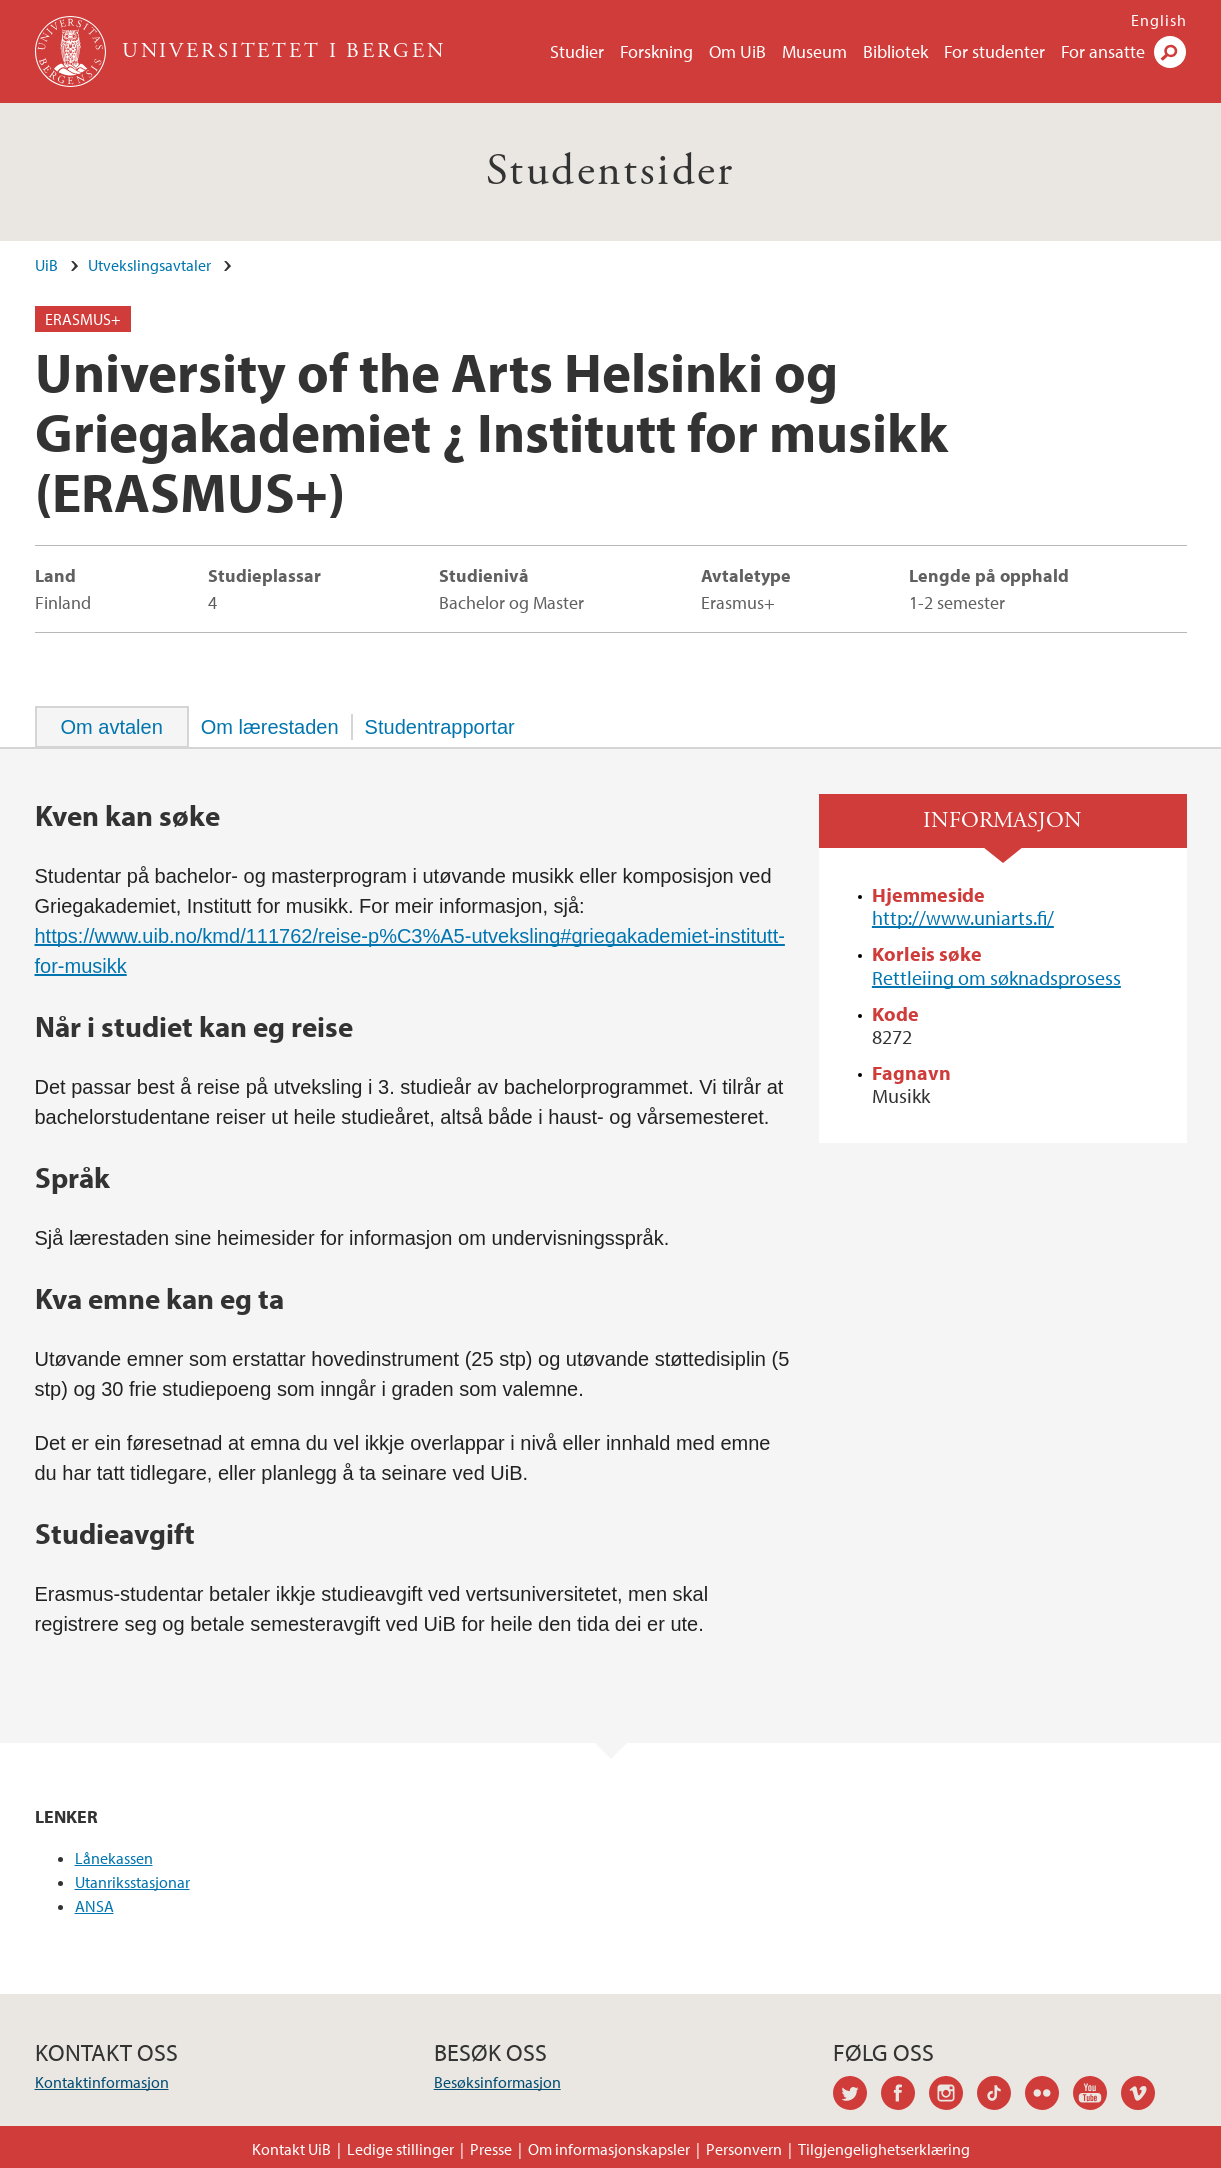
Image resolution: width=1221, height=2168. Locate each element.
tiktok (1001, 2096)
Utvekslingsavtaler (149, 265)
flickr (1049, 2096)
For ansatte (1103, 51)
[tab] (112, 727)
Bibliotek (895, 51)
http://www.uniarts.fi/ (963, 917)
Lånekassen (114, 1858)
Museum (814, 51)
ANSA (94, 1906)
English (1159, 20)
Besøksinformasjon (497, 2082)
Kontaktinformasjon (102, 2082)
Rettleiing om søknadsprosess (996, 977)
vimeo (1145, 2096)
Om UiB (737, 51)
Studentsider (610, 171)
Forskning (656, 51)
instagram (953, 2096)
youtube (1097, 2096)
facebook (905, 2096)
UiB (46, 265)
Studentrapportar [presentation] (440, 727)
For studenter (994, 51)
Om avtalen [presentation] (112, 727)
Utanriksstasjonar (132, 1882)
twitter (857, 2096)
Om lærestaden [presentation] (270, 727)
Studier (577, 51)
